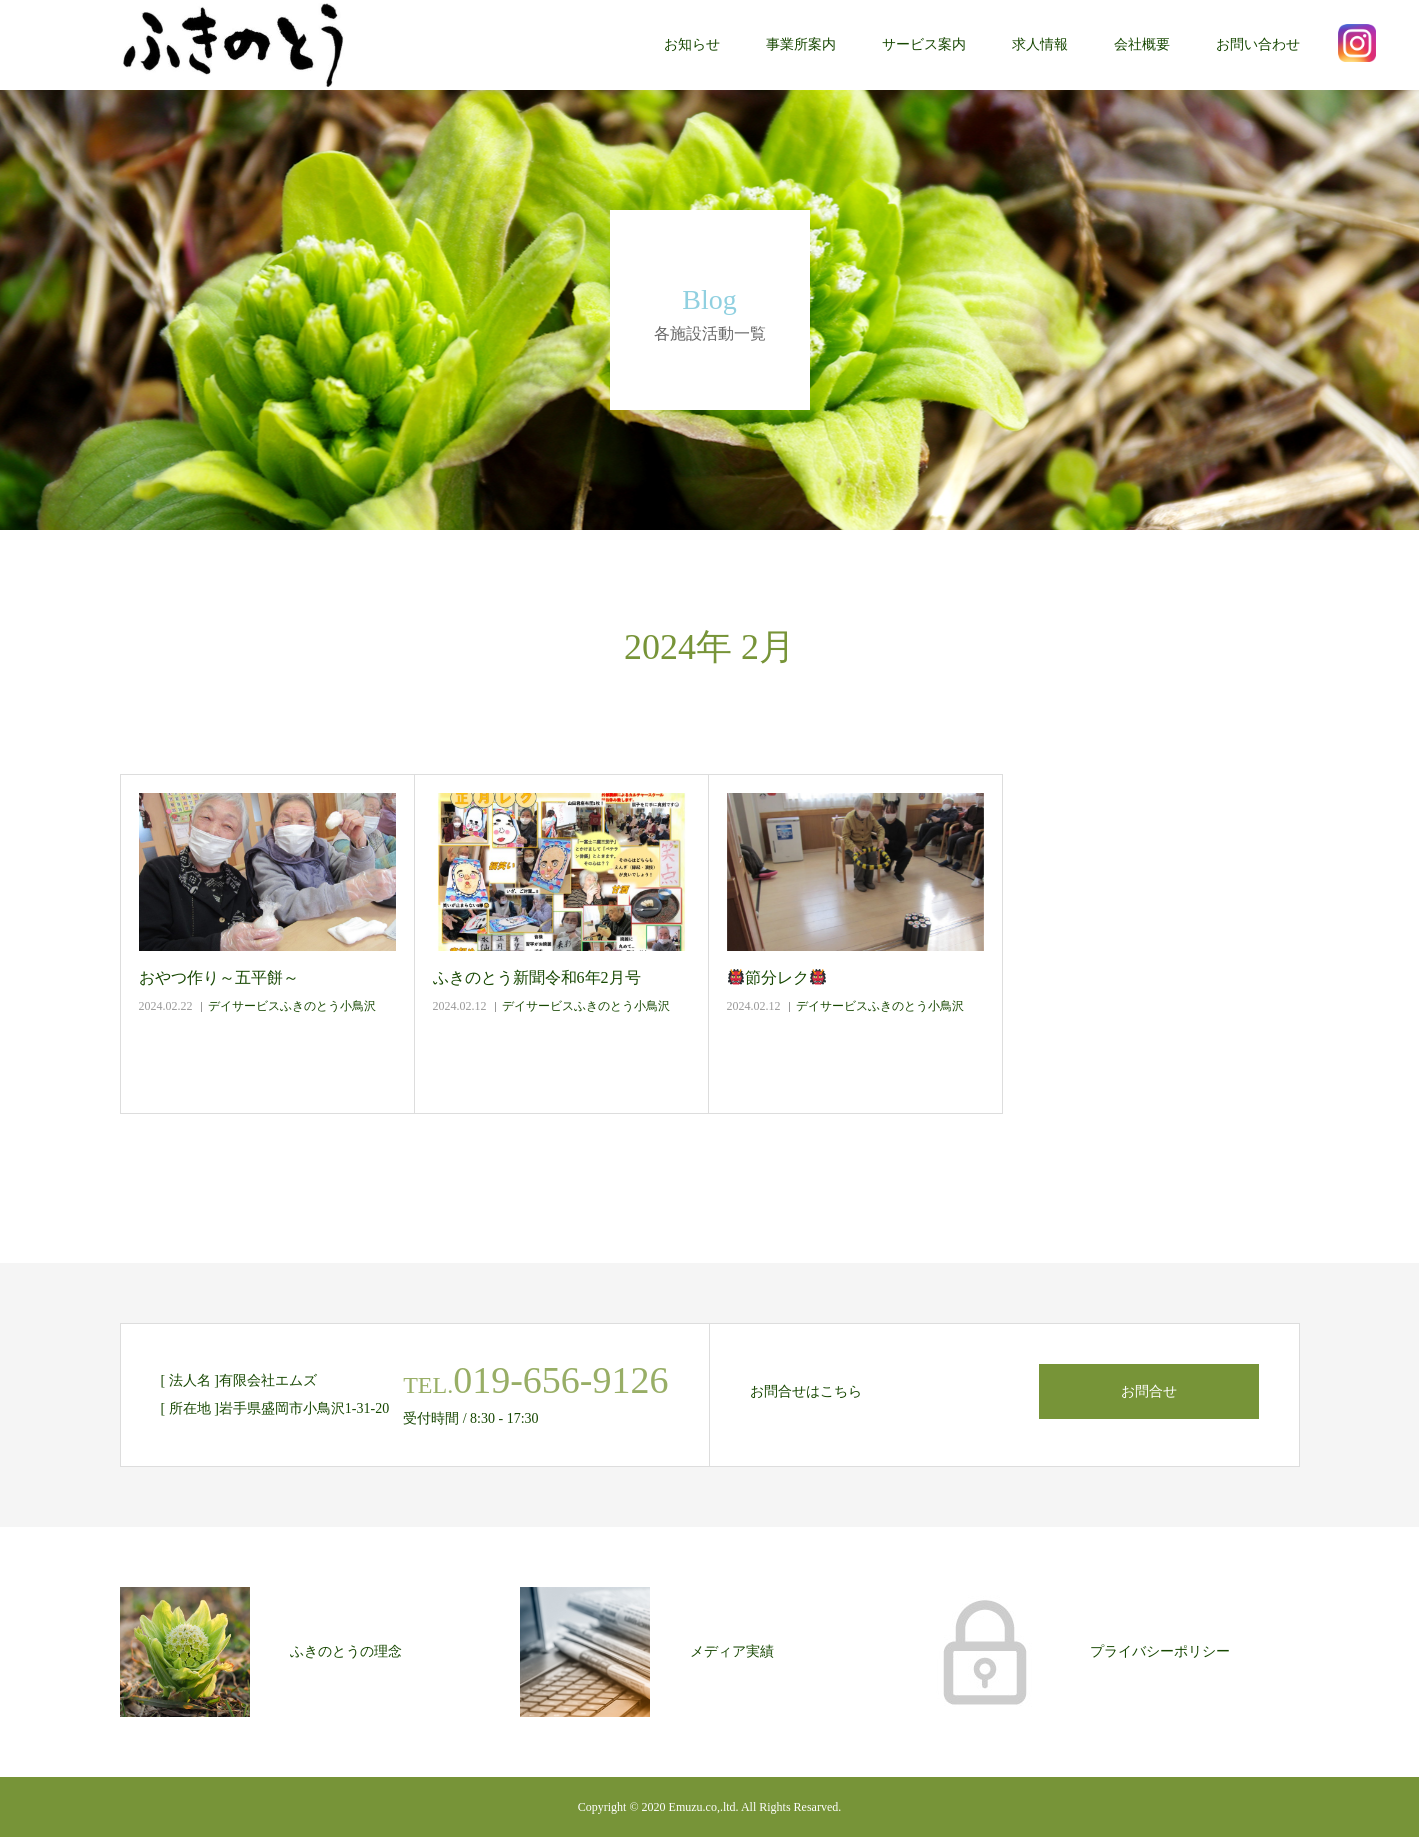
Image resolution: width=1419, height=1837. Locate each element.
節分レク (777, 977)
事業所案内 (801, 44)
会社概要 (1142, 44)
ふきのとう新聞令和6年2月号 (537, 977)
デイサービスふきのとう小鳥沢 (292, 1006)
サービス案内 (924, 44)
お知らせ (692, 44)
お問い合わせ (1258, 44)
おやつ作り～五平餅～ (219, 977)
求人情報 (1040, 44)
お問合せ (1149, 1391)
